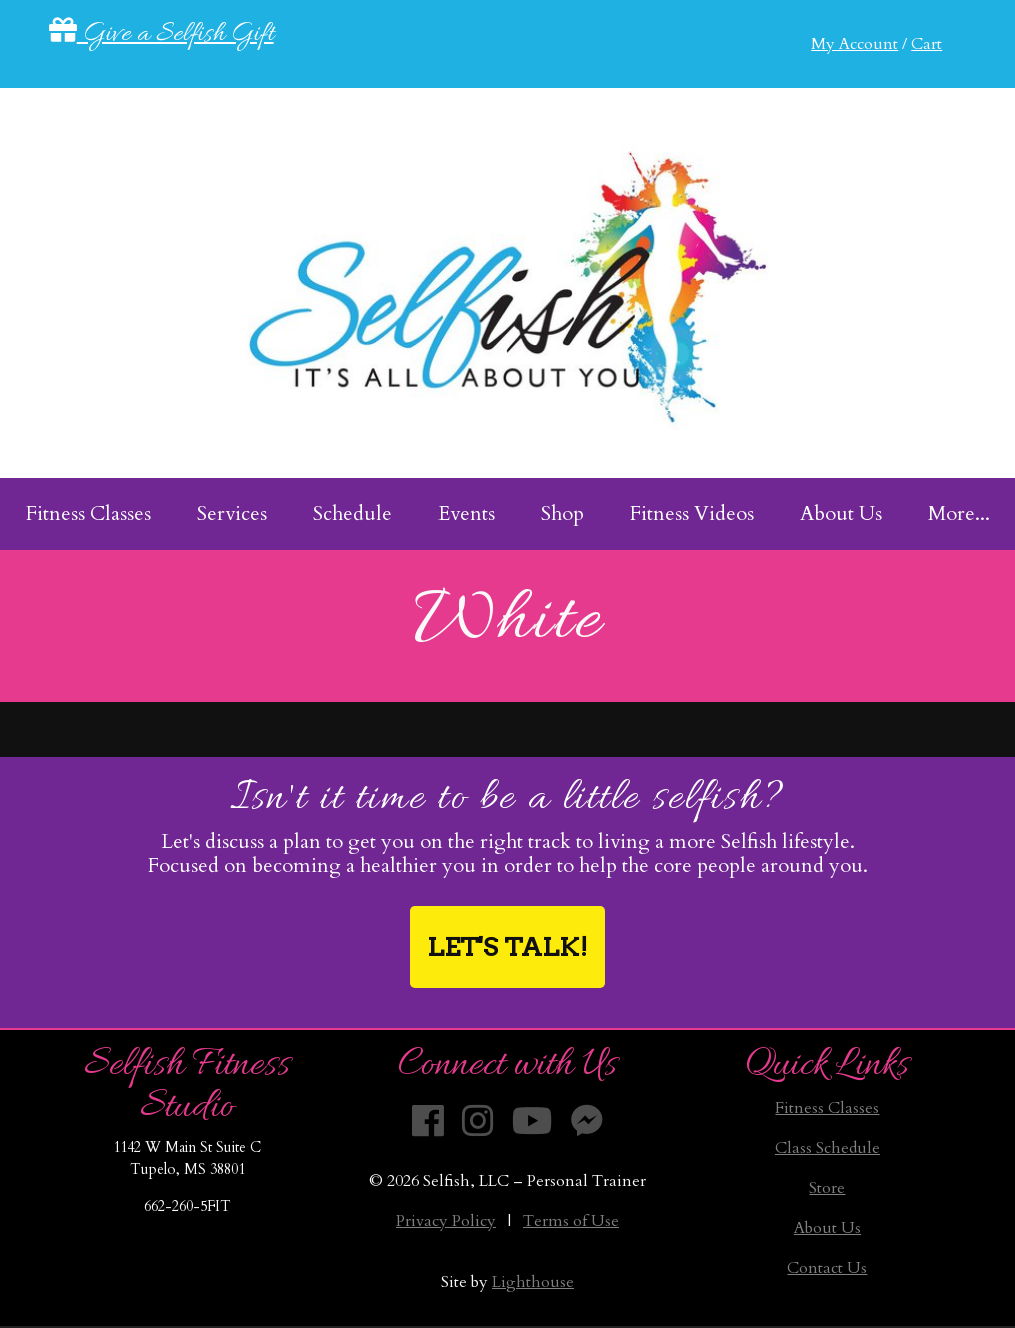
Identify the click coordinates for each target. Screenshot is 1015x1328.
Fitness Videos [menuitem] (692, 513)
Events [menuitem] (466, 513)
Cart (926, 44)
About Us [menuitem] (841, 513)
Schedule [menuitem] (352, 513)
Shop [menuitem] (562, 513)
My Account (854, 44)
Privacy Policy (446, 1221)
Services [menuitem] (232, 513)
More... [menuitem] (959, 513)
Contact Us (827, 1268)
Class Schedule (827, 1148)
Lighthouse (533, 1282)
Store (827, 1188)
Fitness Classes (827, 1108)
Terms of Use (571, 1221)
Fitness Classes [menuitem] (88, 513)
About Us (827, 1228)
